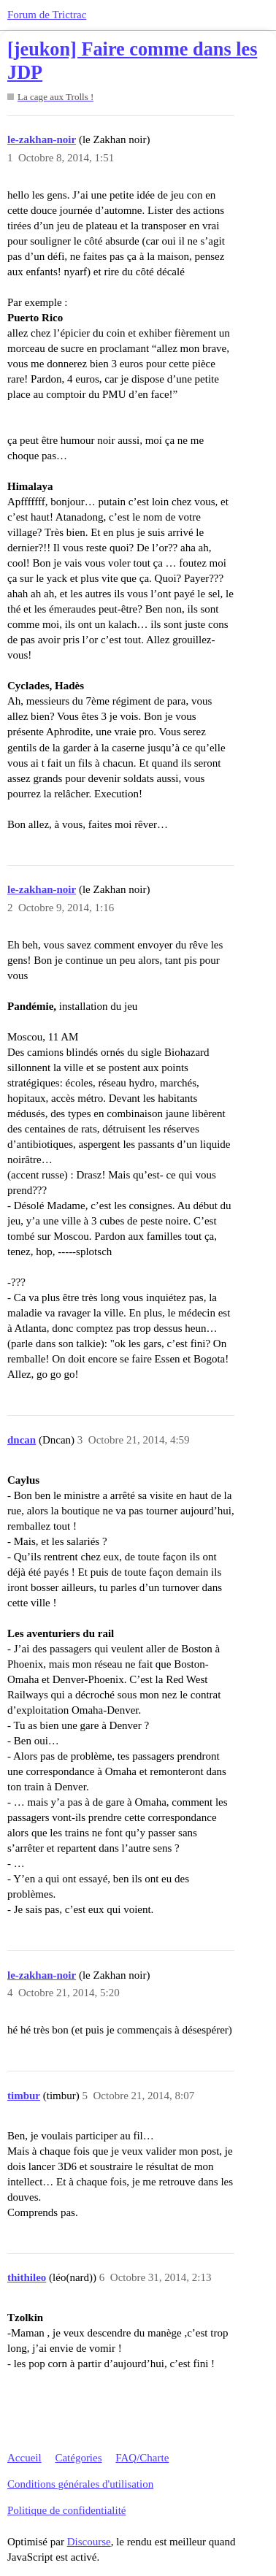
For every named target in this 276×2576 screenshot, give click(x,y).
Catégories (78, 2458)
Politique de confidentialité (66, 2510)
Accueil (24, 2458)
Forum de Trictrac (46, 14)
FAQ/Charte (142, 2458)
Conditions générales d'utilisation (80, 2484)
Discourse (89, 2542)
